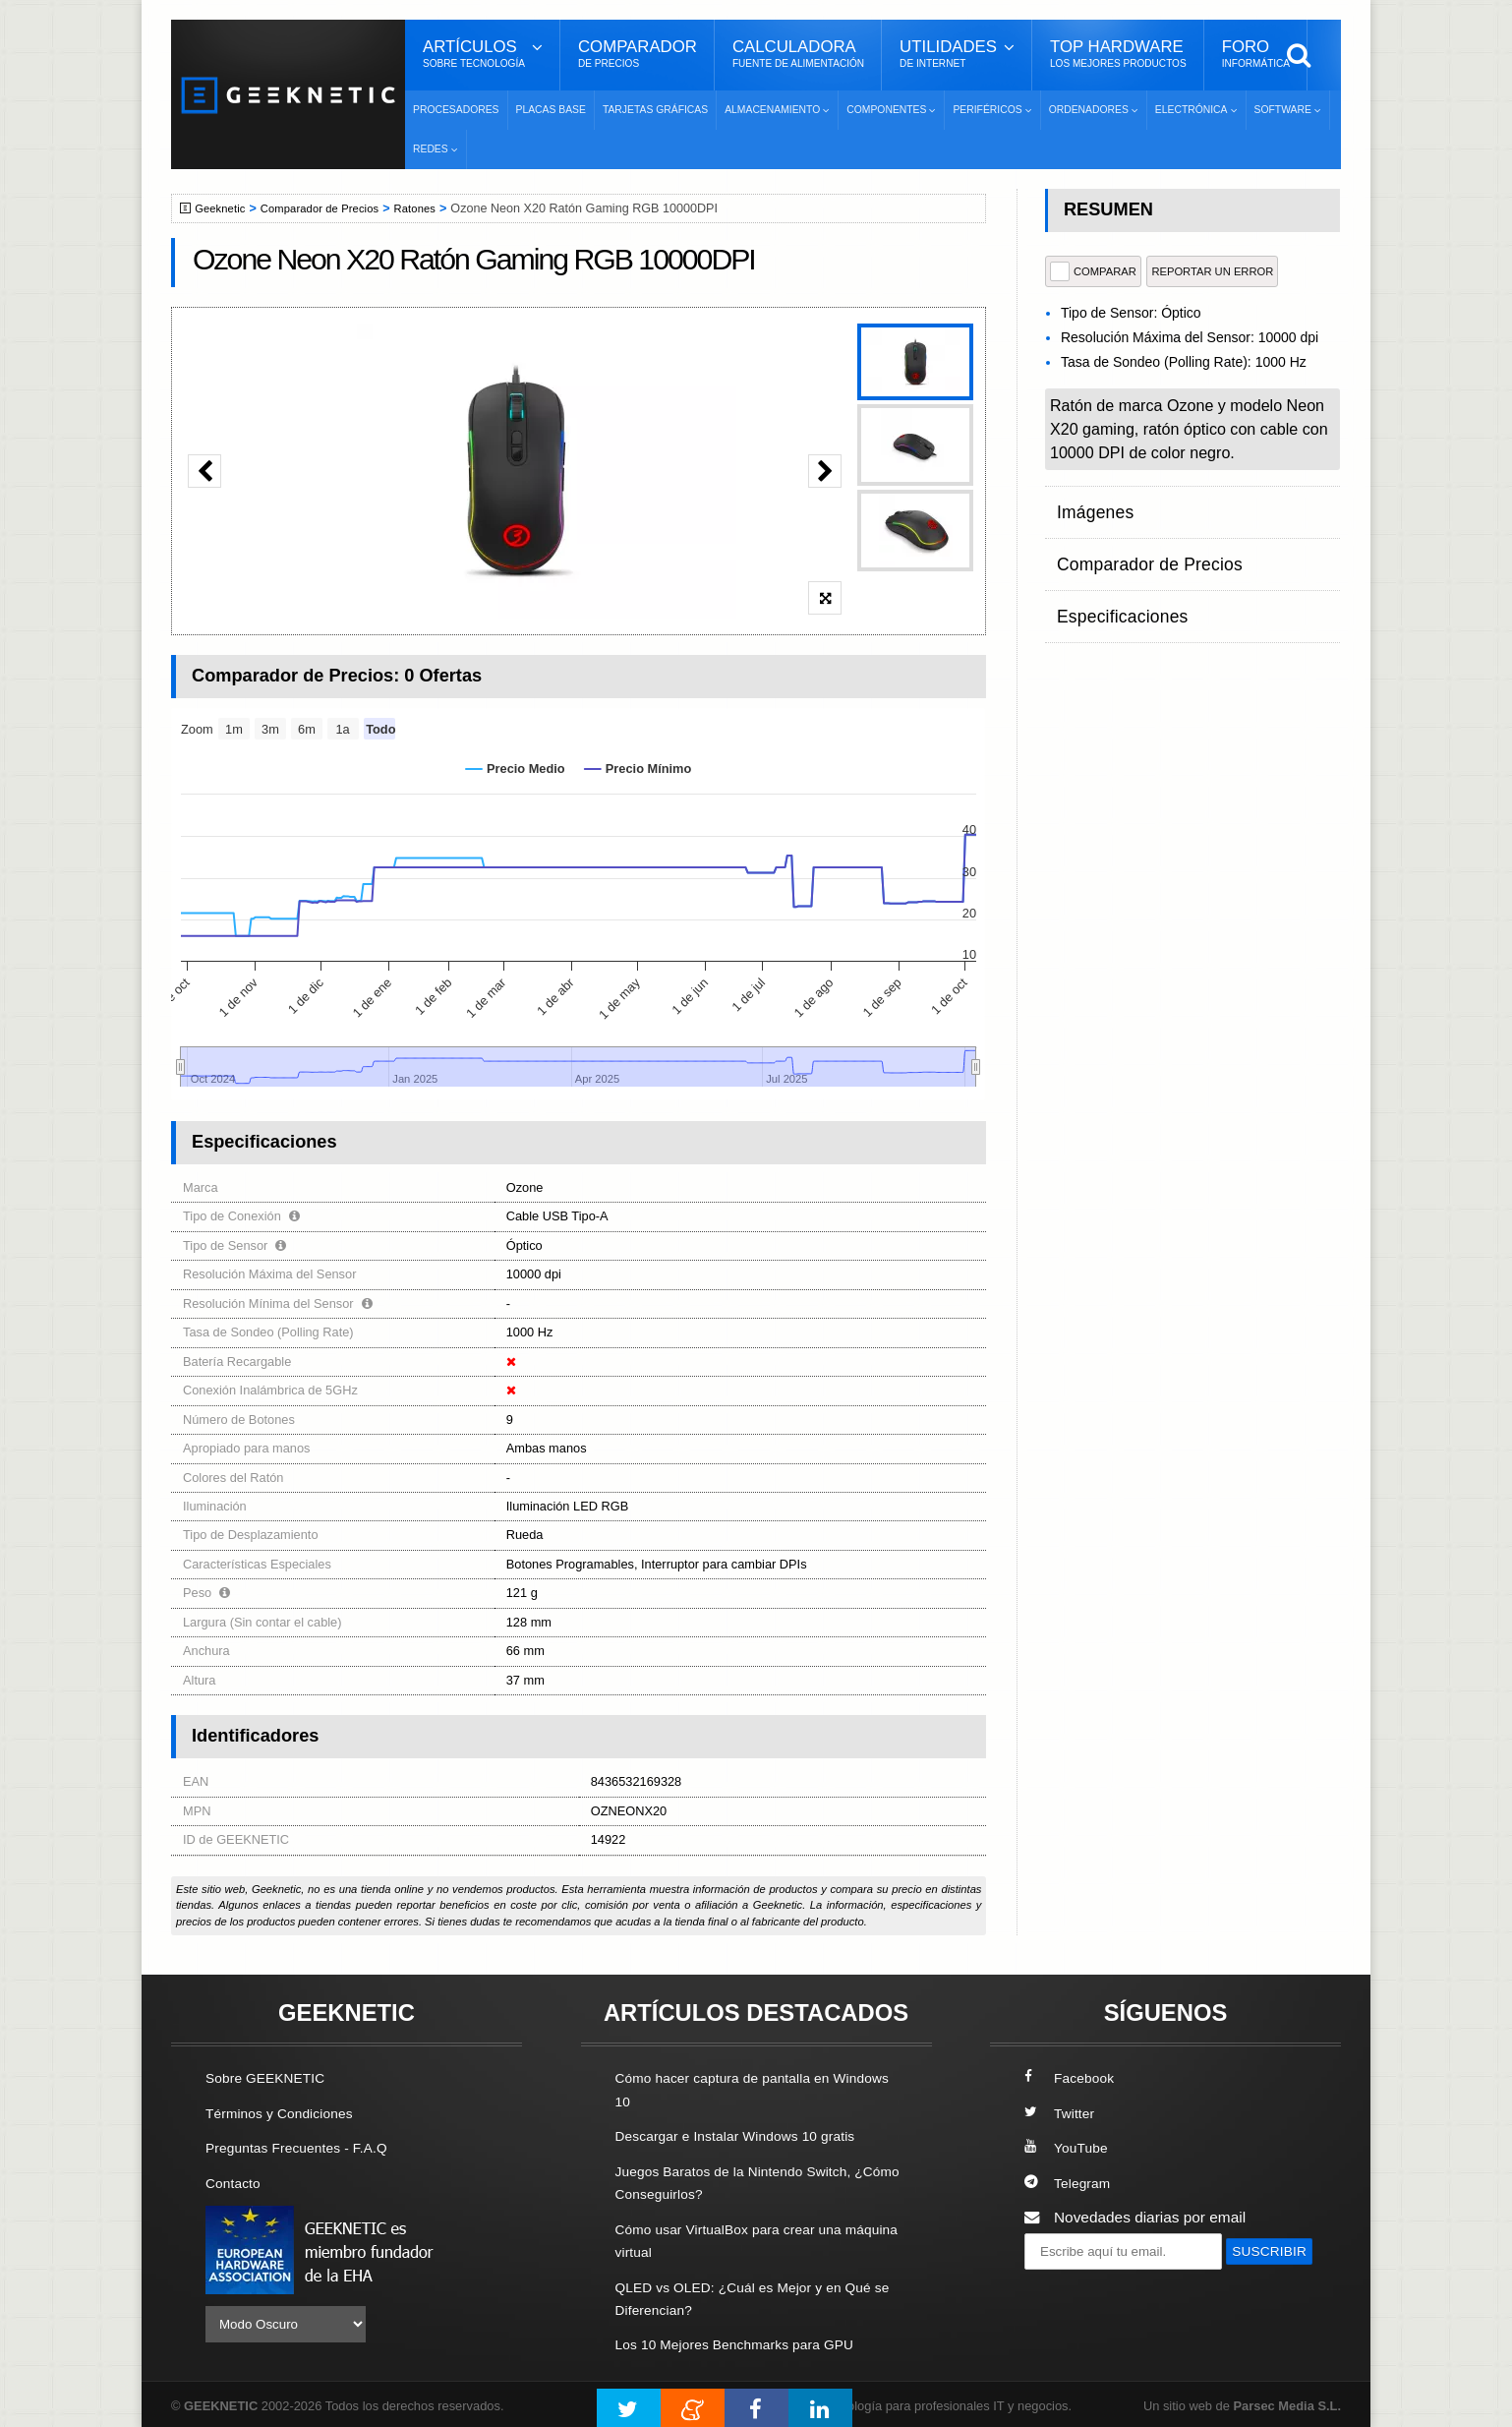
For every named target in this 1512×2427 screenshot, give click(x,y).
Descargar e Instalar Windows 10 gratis (747, 2135)
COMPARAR (1093, 271)
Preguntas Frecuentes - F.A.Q (305, 2147)
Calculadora (798, 54)
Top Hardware (1118, 54)
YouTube (1068, 2147)
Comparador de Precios (331, 208)
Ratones (435, 208)
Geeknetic (224, 208)
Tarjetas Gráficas (655, 109)
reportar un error (1212, 271)
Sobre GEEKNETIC (271, 2077)
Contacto (235, 2181)
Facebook (1072, 2077)
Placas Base (551, 109)
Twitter (1061, 2112)
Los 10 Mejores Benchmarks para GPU (747, 2341)
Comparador (637, 54)
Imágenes (1090, 505)
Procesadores (456, 109)
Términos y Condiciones (286, 2112)
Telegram (1070, 2181)
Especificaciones (1113, 581)
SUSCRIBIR (1071, 2286)
